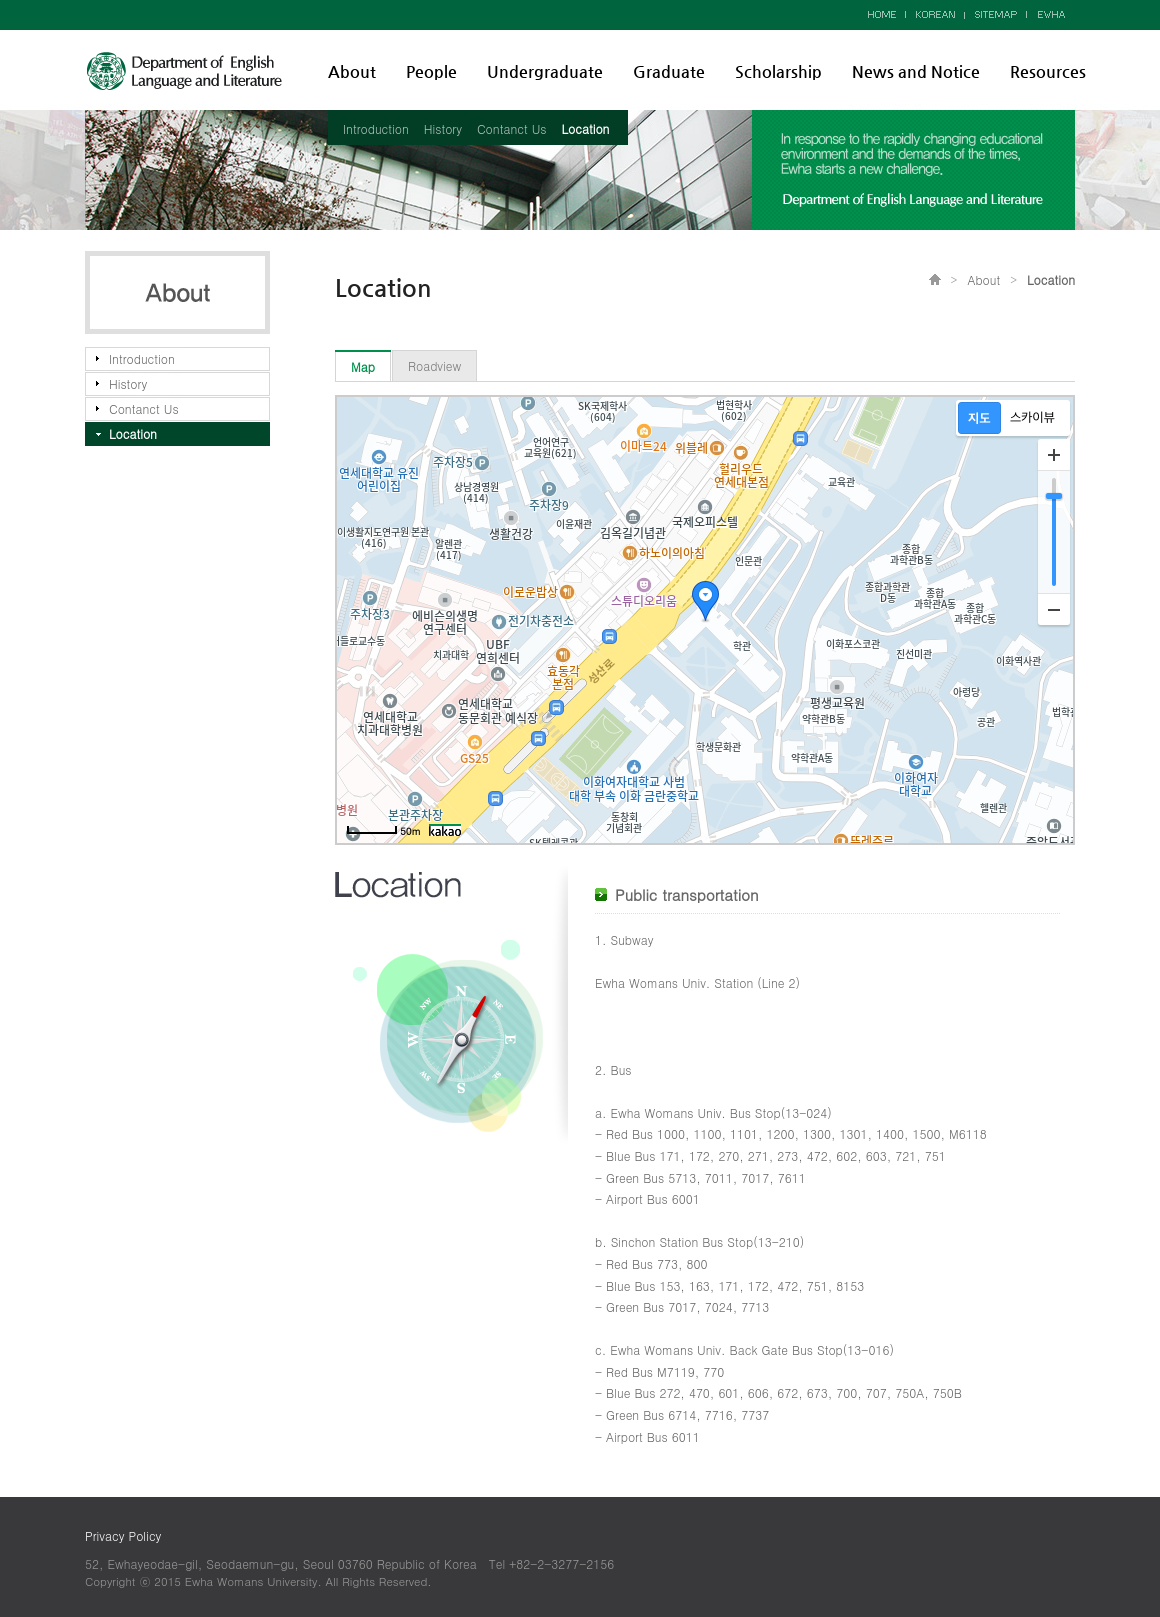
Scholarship (778, 71)
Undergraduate (545, 71)
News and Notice (916, 71)
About (352, 71)
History (443, 128)
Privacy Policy (123, 1535)
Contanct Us (512, 128)
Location (586, 128)
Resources (1048, 71)
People (431, 71)
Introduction (376, 128)
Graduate (669, 71)
